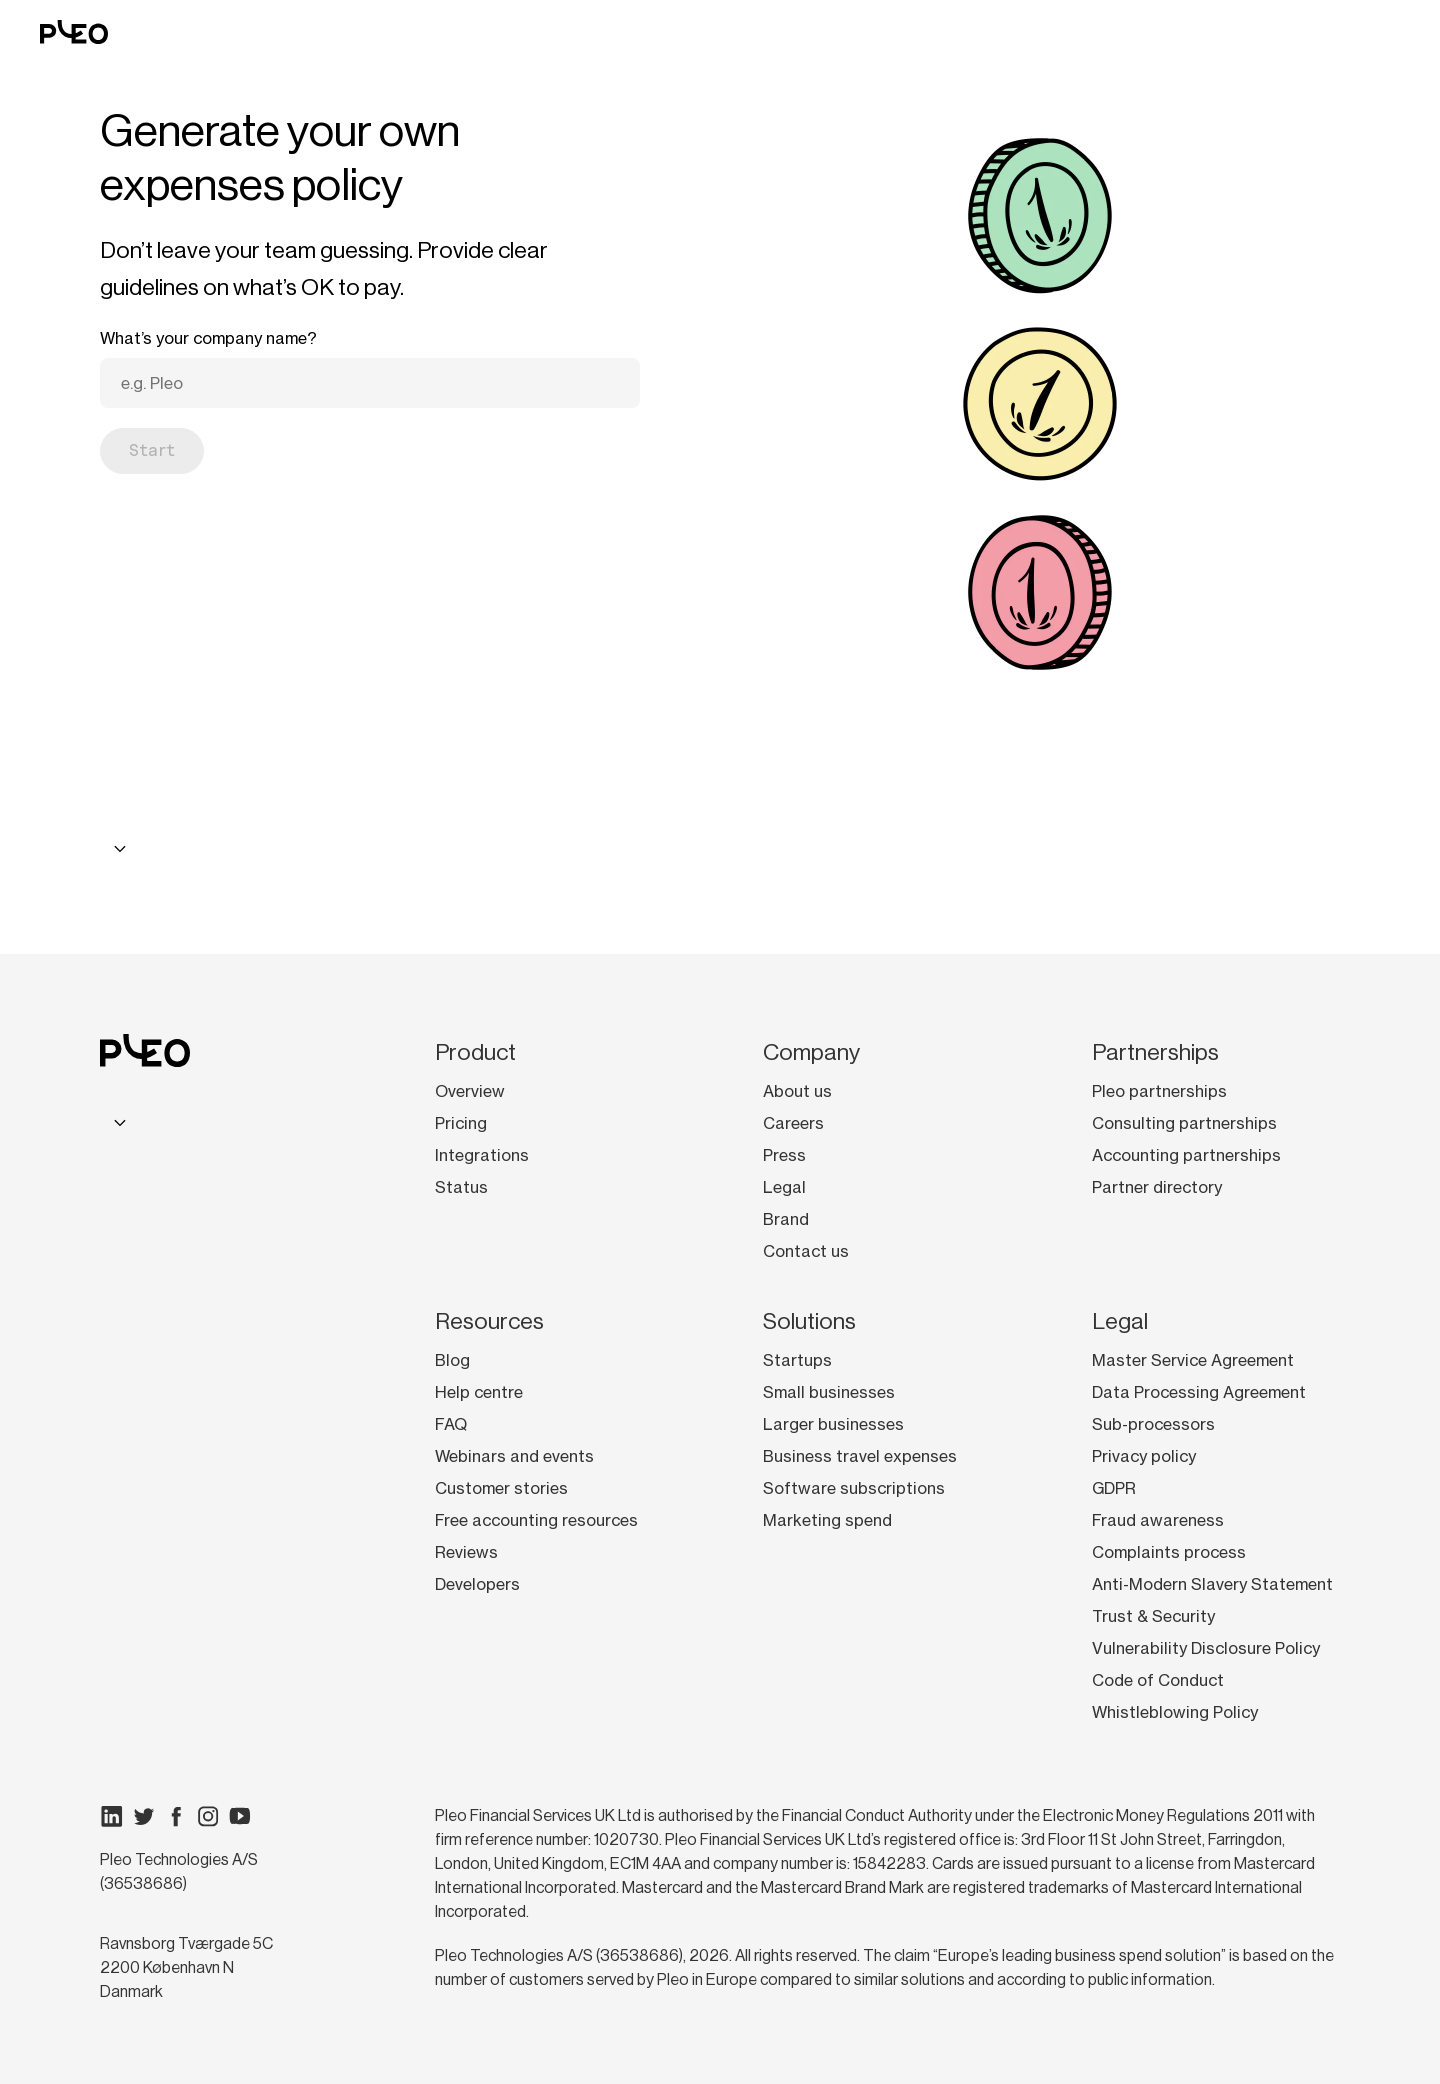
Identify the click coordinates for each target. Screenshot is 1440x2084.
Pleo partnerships (1159, 1091)
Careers (793, 1123)
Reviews (466, 1552)
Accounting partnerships (1186, 1155)
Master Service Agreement (1193, 1360)
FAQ (451, 1424)
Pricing (461, 1123)
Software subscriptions (854, 1488)
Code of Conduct (1158, 1680)
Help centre (479, 1392)
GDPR (1114, 1488)
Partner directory (1157, 1187)
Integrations (482, 1155)
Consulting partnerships (1184, 1123)
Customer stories (501, 1488)
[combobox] (117, 849)
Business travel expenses (860, 1456)
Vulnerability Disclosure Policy (1206, 1648)
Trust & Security (1153, 1616)
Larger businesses (833, 1424)
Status (461, 1187)
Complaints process (1169, 1552)
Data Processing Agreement (1199, 1392)
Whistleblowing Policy (1175, 1712)
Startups (797, 1360)
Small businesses (829, 1392)
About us (797, 1091)
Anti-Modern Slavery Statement (1212, 1584)
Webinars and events (514, 1456)
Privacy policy (1144, 1456)
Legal (784, 1187)
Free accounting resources (536, 1520)
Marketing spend (827, 1520)
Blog (452, 1360)
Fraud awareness (1158, 1520)
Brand (786, 1219)
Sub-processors (1153, 1424)
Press (784, 1155)
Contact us (806, 1251)
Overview (470, 1091)
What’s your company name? (208, 338)
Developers (477, 1584)
